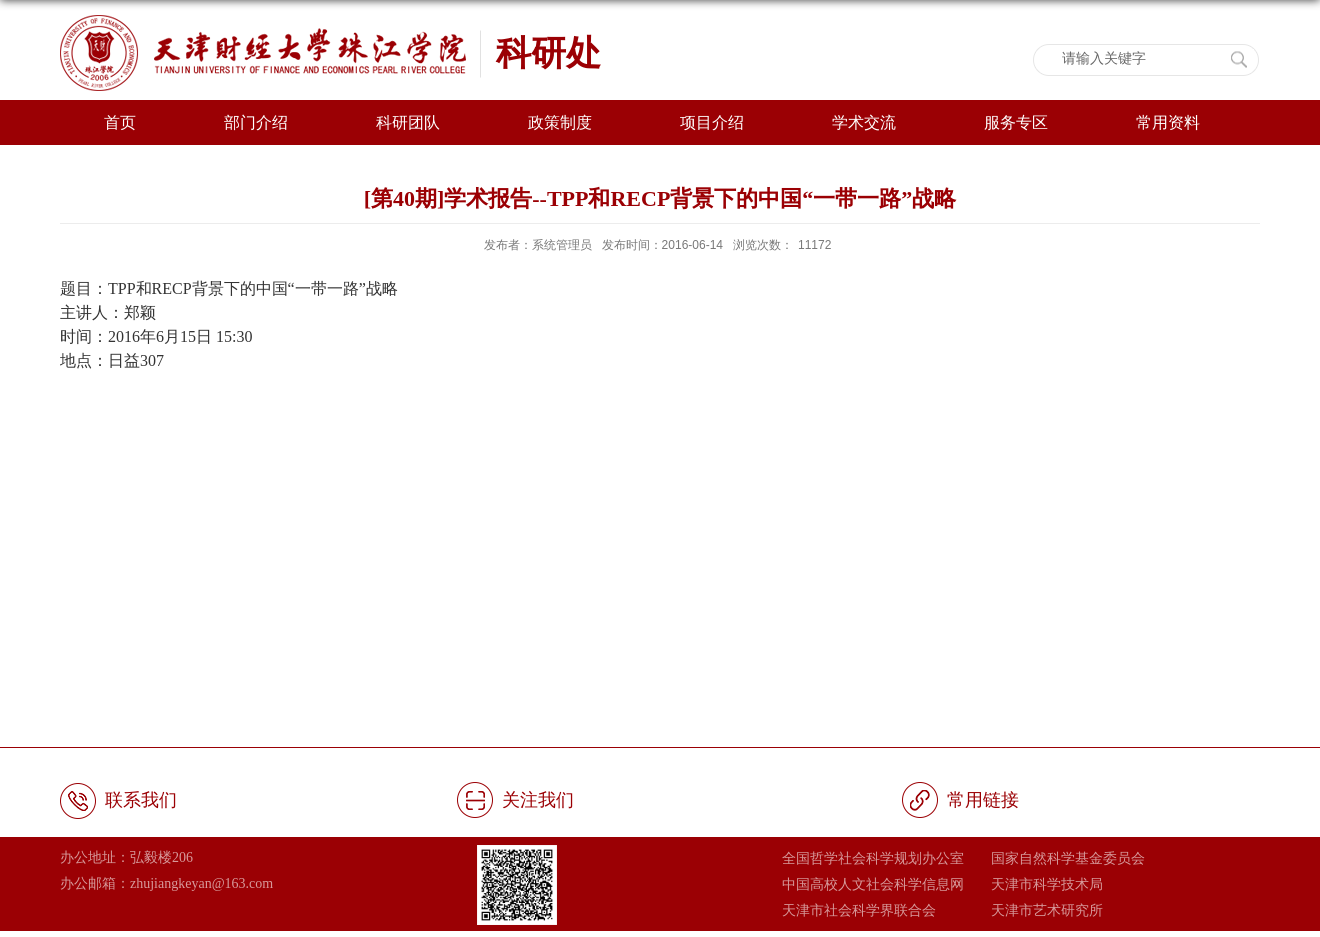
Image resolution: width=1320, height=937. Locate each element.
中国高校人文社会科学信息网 (873, 884)
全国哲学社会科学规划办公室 (873, 858)
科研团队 (408, 122)
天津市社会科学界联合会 (859, 910)
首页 (120, 122)
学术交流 (864, 122)
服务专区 (1016, 122)
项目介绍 (712, 122)
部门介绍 (256, 122)
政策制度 (560, 122)
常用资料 (1168, 122)
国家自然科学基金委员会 (1068, 858)
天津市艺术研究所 (1047, 910)
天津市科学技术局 (1047, 884)
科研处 (548, 52)
